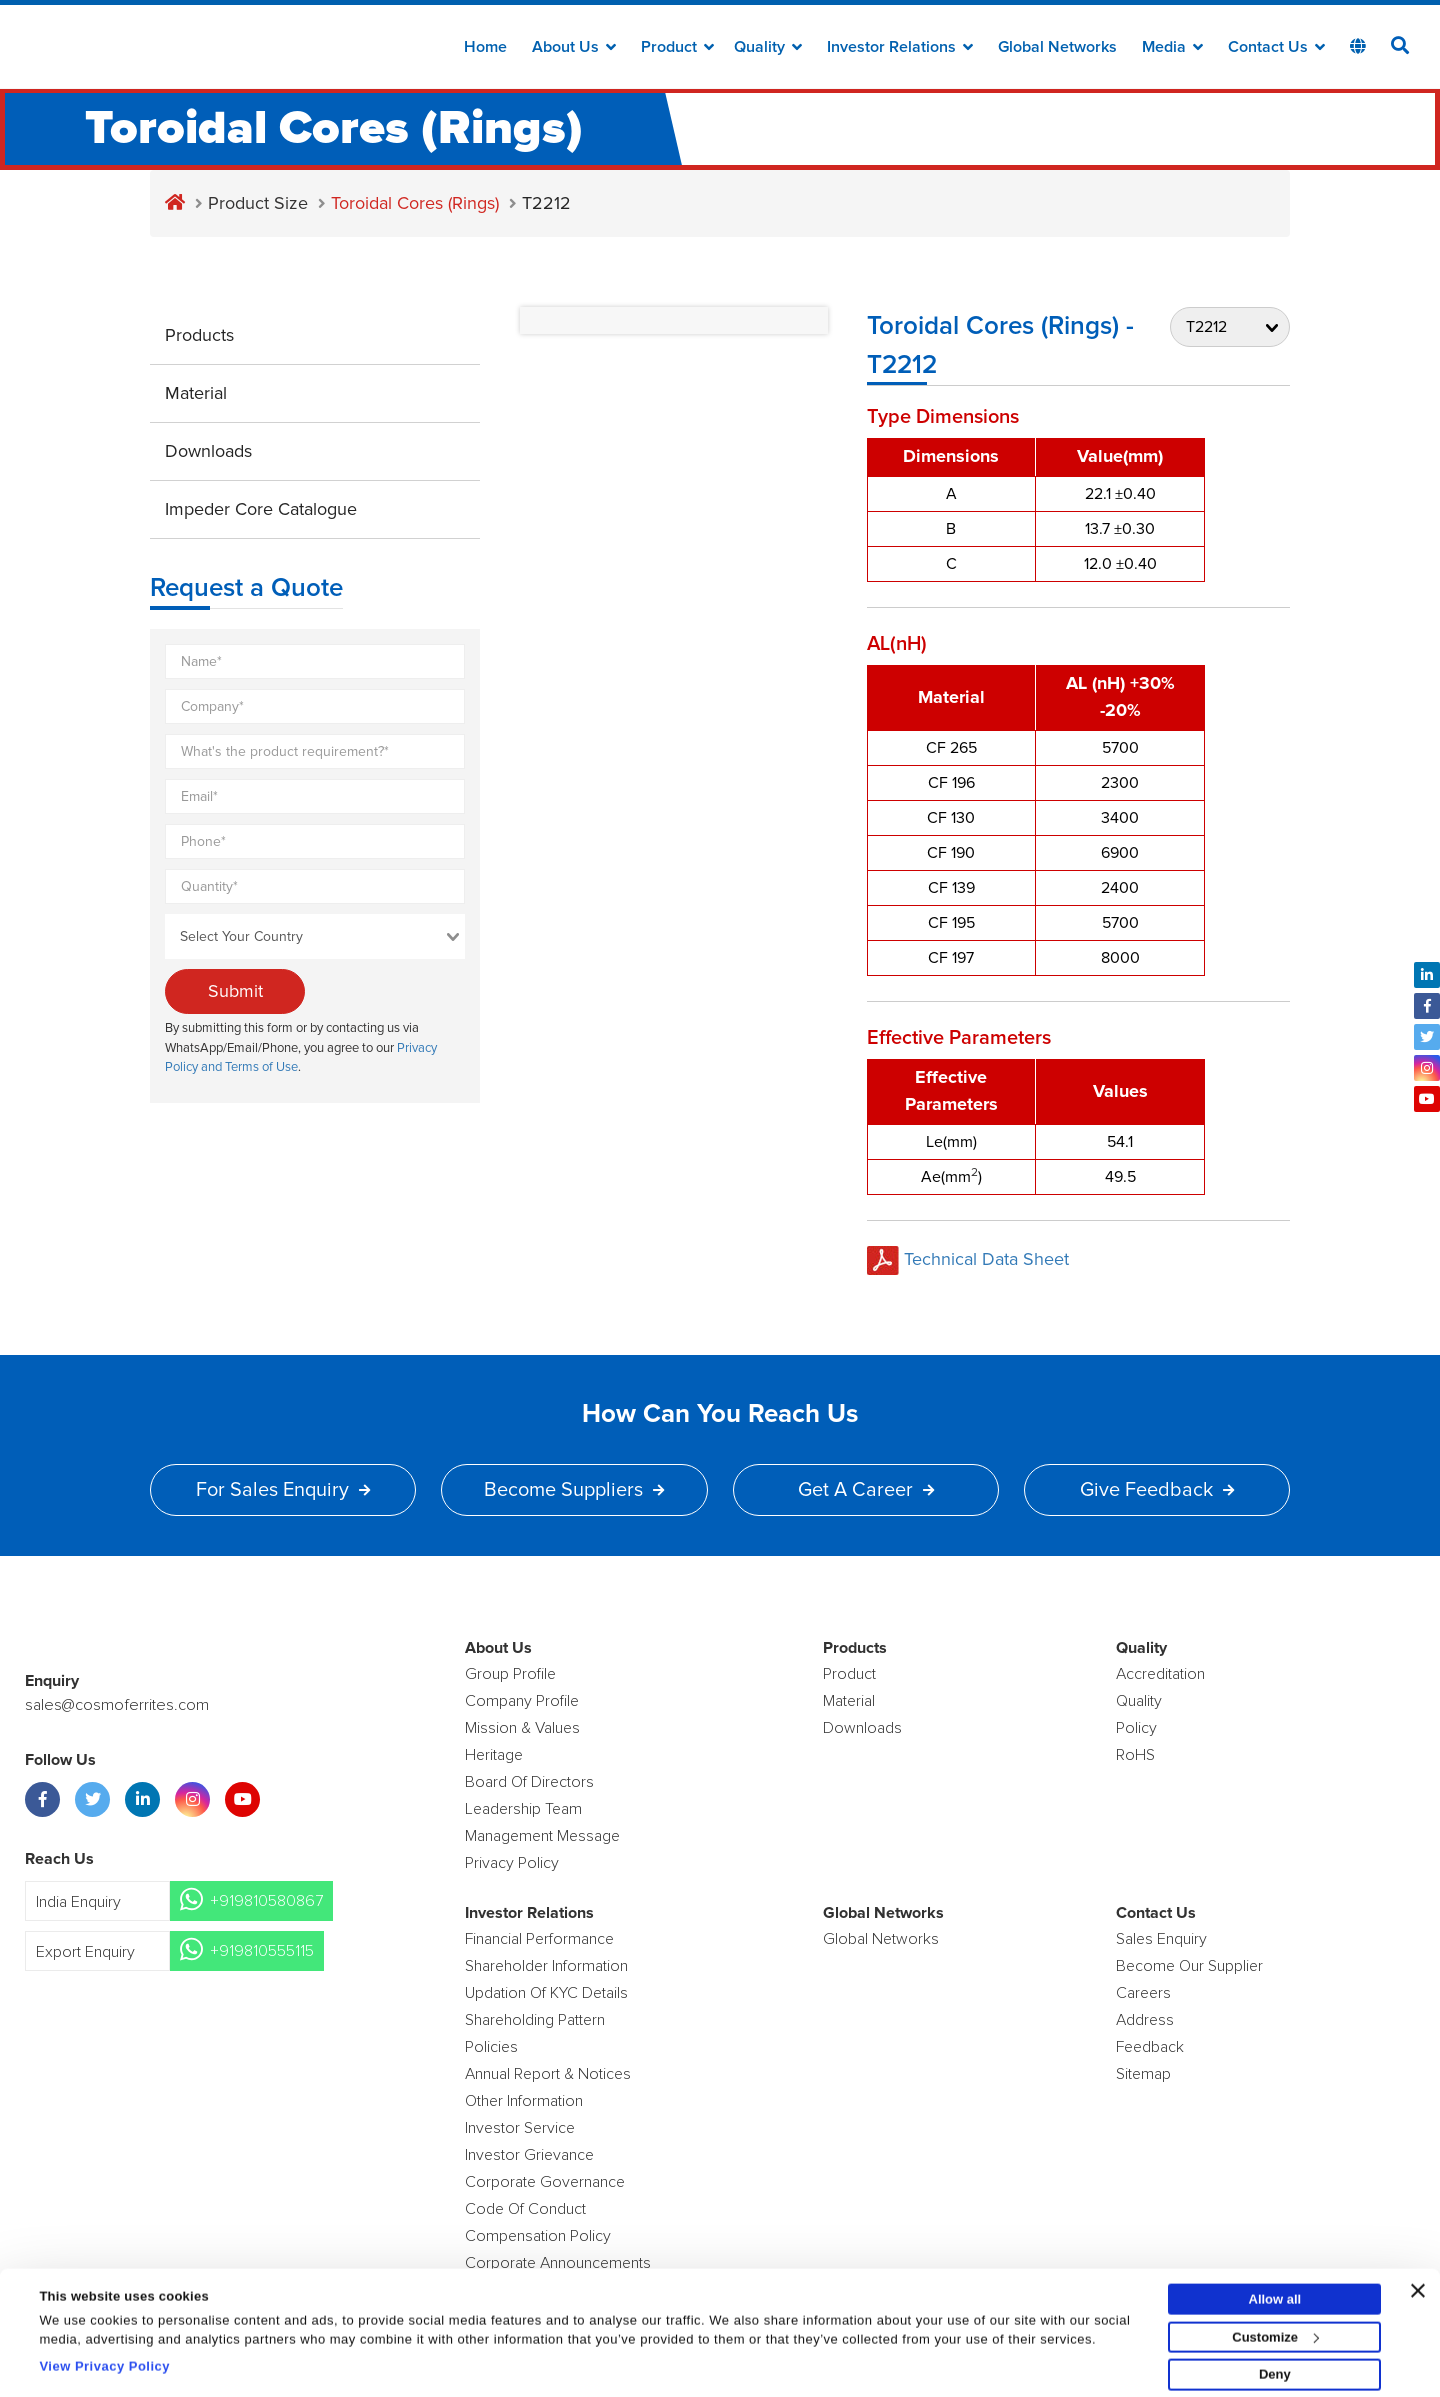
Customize (1275, 2328)
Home (485, 47)
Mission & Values (522, 1728)
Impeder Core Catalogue (261, 509)
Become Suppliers (574, 1490)
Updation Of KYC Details (546, 1993)
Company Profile (522, 1701)
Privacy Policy (512, 1863)
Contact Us (1276, 47)
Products (199, 335)
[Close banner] (1418, 2282)
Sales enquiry (1161, 1939)
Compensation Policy (538, 2236)
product (849, 1674)
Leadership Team (523, 1809)
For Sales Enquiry (283, 1490)
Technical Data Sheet (968, 1259)
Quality (768, 47)
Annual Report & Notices (548, 2074)
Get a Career (866, 1490)
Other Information (524, 2101)
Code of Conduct (525, 2209)
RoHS (1135, 1755)
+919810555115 (262, 1951)
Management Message (542, 1836)
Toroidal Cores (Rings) (415, 203)
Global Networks (1057, 47)
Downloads (208, 451)
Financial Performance (539, 1939)
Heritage (494, 1755)
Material (196, 393)
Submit (235, 991)
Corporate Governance (545, 2182)
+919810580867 (266, 1901)
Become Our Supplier (1189, 1966)
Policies (491, 2047)
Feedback (1150, 2047)
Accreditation (1160, 1674)
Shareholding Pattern (535, 2020)
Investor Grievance (529, 2155)
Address (1145, 2020)
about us (574, 47)
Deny (1275, 2366)
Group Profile (510, 1674)
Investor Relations (900, 47)
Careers (1143, 1993)
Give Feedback (1157, 1490)
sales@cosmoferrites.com (115, 1705)
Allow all (1275, 2290)
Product (677, 47)
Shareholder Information (546, 1966)
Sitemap (1143, 2074)
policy (1136, 1728)
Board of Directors (529, 1782)
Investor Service (520, 2128)
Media (1172, 47)
